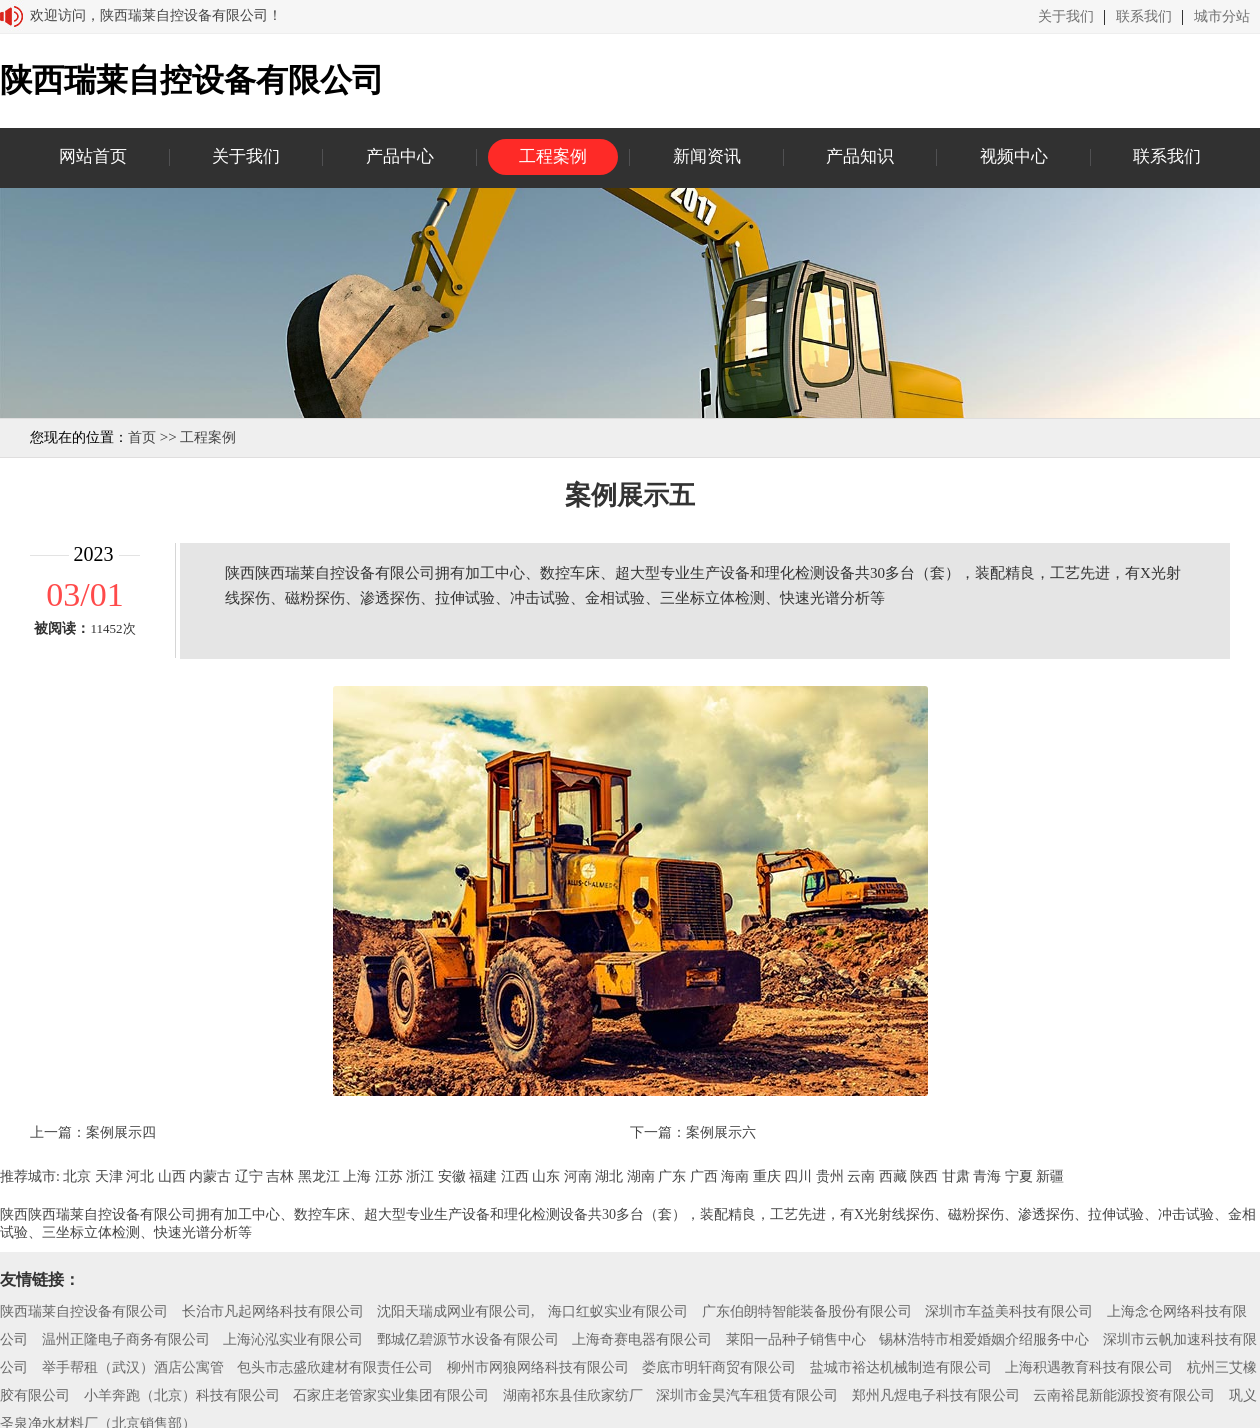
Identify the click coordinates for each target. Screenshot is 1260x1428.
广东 (672, 1176)
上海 (357, 1176)
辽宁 (249, 1176)
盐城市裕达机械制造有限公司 (901, 1367)
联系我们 (1144, 17)
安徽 (452, 1176)
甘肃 (956, 1176)
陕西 (924, 1176)
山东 (546, 1176)
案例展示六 (721, 1132)
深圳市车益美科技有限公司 (1009, 1311)
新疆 (1050, 1176)
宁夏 (1019, 1176)
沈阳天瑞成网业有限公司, (456, 1311)
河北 (140, 1176)
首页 (142, 437)
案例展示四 (121, 1132)
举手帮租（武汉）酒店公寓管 (133, 1367)
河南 (578, 1176)
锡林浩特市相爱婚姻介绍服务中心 (984, 1339)
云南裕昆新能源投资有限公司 (1124, 1395)
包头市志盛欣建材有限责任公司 (335, 1367)
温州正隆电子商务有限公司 (126, 1339)
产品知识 (860, 156)
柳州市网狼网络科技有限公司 (538, 1367)
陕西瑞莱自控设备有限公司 (84, 1311)
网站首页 (93, 156)
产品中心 (400, 156)
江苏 (389, 1176)
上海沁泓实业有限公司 (293, 1339)
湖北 (609, 1176)
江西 (515, 1176)
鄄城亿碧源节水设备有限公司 (468, 1339)
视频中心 (1014, 156)
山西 (172, 1176)
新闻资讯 (707, 156)
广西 (704, 1176)
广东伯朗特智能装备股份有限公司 (807, 1311)
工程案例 (553, 156)
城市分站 (1222, 17)
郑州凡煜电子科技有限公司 (936, 1395)
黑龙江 (319, 1176)
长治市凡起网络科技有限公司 (273, 1311)
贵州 (830, 1176)
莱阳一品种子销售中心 (796, 1339)
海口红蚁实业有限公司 (618, 1311)
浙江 (420, 1176)
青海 (987, 1176)
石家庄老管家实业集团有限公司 (391, 1395)
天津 (109, 1176)
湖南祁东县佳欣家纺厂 (573, 1395)
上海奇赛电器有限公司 (642, 1339)
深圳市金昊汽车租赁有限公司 (747, 1395)
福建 (483, 1176)
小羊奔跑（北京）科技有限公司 (182, 1395)
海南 (735, 1176)
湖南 (641, 1176)
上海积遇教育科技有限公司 (1089, 1367)
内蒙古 (210, 1176)
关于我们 (1066, 17)
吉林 (280, 1176)
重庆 (767, 1176)
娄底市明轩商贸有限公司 (719, 1367)
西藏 (893, 1176)
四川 (798, 1176)
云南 (861, 1176)
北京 (77, 1176)
